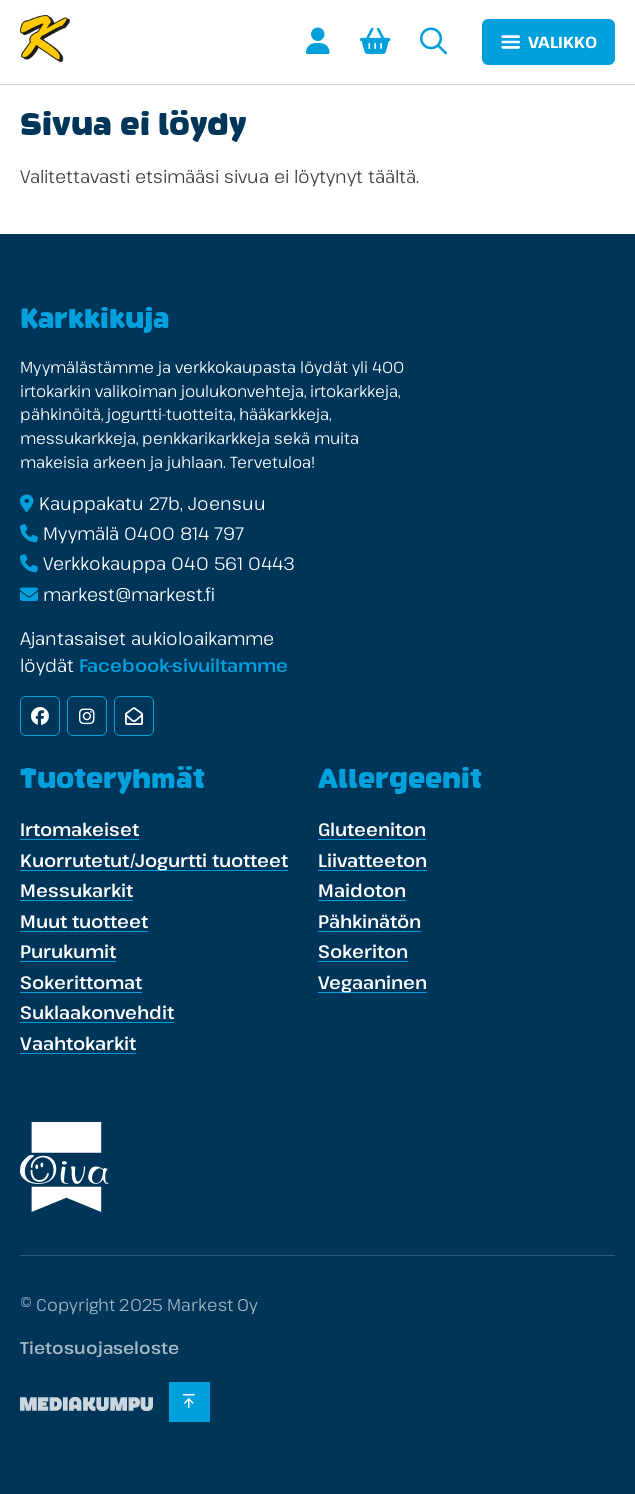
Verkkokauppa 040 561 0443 (169, 563)
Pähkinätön (369, 921)
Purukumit (68, 951)
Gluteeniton (372, 829)
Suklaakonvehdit (97, 1012)
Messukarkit (76, 890)
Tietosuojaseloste (99, 1347)
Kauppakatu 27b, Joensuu (152, 503)
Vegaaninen (372, 982)
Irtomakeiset (79, 829)
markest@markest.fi (129, 594)
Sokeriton (363, 951)
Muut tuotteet (84, 921)
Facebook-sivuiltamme (183, 665)
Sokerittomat (81, 982)
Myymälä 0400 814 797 (143, 533)
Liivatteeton (372, 860)
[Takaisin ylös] (189, 1402)
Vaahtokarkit (78, 1043)
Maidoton (362, 890)
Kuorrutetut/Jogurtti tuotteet (154, 860)
